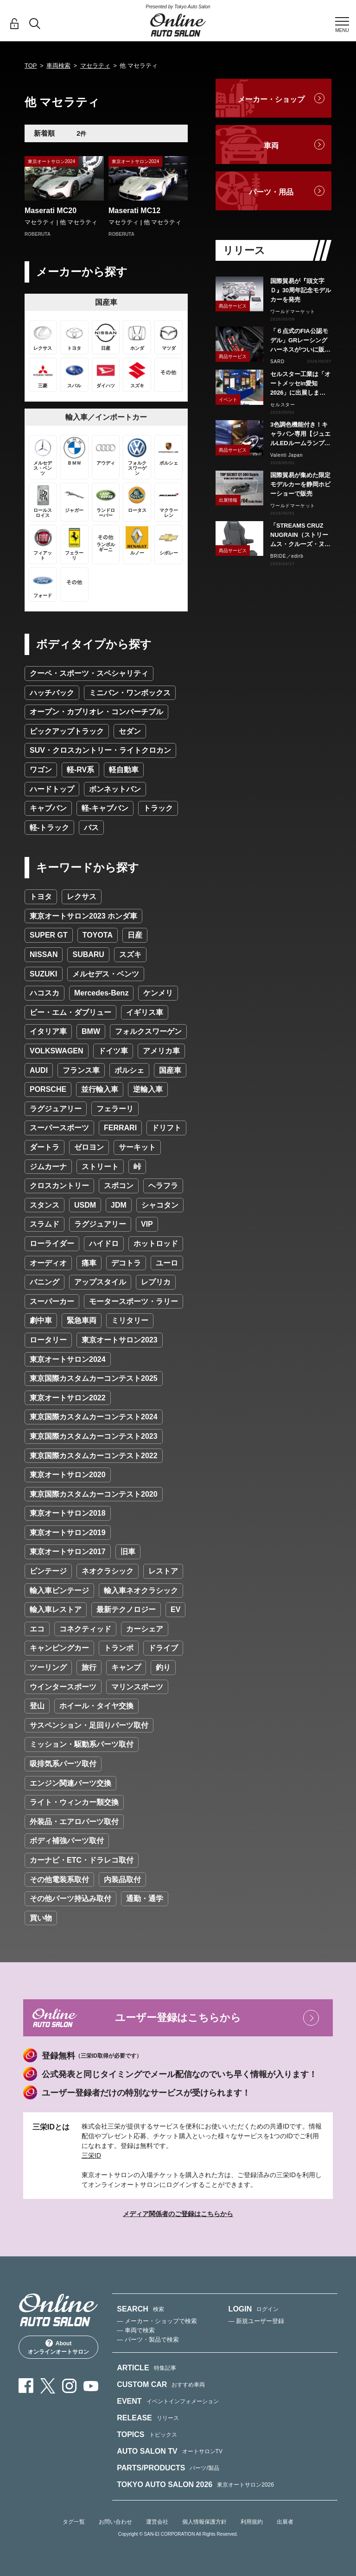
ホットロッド (156, 1243)
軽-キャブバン (105, 808)
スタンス (44, 1205)
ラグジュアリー (56, 1109)
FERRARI (120, 1128)
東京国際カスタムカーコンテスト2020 (94, 1494)
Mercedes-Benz (101, 993)
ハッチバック (52, 693)
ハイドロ (104, 1243)
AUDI (39, 1070)
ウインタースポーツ (63, 1687)
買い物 (41, 1918)
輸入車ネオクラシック (141, 1590)
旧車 (128, 1552)
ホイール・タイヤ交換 (96, 1706)
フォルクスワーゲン (148, 1031)
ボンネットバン (115, 789)
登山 (37, 1706)
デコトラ (126, 1263)
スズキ (130, 954)
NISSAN (43, 954)
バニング (44, 1282)
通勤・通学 (144, 1898)
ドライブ (163, 1648)
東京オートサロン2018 (68, 1513)
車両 (271, 146)
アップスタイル (100, 1282)
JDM (119, 1205)
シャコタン (159, 1205)
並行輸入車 (99, 1089)
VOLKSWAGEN (56, 1051)
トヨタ (41, 897)
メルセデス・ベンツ (105, 974)
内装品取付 (122, 1879)
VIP (147, 1224)
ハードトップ (52, 789)
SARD (277, 361)
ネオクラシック (108, 1571)
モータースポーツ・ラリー (133, 1301)
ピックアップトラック (67, 731)
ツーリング (48, 1667)
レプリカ (156, 1282)
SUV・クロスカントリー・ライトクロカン (100, 750)
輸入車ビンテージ (59, 1590)
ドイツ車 (113, 1051)
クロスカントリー (59, 1186)
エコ (37, 1629)
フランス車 (81, 1070)
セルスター (282, 404)
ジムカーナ (48, 1167)
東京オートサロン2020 (68, 1475)
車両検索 (58, 65)
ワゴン (41, 770)
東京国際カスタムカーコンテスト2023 (94, 1436)
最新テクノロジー (126, 1609)
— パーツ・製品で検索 (148, 2340)
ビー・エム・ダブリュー (70, 1012)
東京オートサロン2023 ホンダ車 (83, 916)
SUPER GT (49, 935)
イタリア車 (48, 1031)
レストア (163, 1571)
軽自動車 (124, 770)
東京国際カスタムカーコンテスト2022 (94, 1456)
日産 (134, 935)
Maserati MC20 (50, 210)
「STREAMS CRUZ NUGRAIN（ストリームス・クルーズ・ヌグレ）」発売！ (300, 535)
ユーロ (167, 1263)
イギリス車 (144, 1012)
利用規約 (252, 2522)
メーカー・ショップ (271, 99)
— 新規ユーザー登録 (257, 2321)
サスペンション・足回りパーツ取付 (89, 1725)
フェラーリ (115, 1109)
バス (91, 827)
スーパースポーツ (59, 1128)
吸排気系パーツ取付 (63, 1764)
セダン (130, 731)
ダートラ (44, 1147)
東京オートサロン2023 (120, 1340)
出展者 (285, 2522)
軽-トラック (49, 827)
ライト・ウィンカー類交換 (74, 1802)
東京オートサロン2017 (68, 1552)
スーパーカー (52, 1301)
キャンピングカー (59, 1648)
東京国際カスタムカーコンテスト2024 (94, 1417)
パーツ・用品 (271, 192)
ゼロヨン (89, 1147)
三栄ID (91, 2155)
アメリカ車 (161, 1051)
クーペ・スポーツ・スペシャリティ (89, 673)
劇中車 (41, 1320)
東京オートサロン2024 (68, 1359)
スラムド (44, 1224)
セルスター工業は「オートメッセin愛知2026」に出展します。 (300, 384)
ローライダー (52, 1243)
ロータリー (48, 1340)
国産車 (170, 1070)
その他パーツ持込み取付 (70, 1898)
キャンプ (126, 1667)
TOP (31, 65)
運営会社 (157, 2522)
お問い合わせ (115, 2522)
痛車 (89, 1263)
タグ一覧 (74, 2522)
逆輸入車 (148, 1089)
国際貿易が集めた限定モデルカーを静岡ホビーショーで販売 (300, 484)
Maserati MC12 (134, 210)
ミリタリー (129, 1320)
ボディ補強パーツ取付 (67, 1841)
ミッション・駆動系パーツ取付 (82, 1744)
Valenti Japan (286, 455)
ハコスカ (44, 993)
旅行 (89, 1667)
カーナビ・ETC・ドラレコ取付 (82, 1860)
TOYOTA (98, 935)
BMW (91, 1031)
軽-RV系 (80, 770)
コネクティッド (85, 1629)
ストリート (100, 1167)
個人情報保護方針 (204, 2522)
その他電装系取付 (59, 1879)
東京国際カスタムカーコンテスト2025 (94, 1378)
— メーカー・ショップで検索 (157, 2321)
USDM (85, 1205)
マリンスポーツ (137, 1687)
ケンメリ (158, 993)
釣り (163, 1667)
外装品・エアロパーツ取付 (74, 1822)
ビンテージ (48, 1571)
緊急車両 (81, 1320)
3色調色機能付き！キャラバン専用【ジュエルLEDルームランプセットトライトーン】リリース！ (300, 434)
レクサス (81, 897)
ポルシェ (129, 1070)
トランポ (119, 1648)
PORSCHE (48, 1089)
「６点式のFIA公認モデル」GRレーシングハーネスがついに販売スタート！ (300, 341)
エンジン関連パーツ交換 (70, 1783)
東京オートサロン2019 (68, 1533)
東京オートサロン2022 (68, 1398)
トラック (158, 808)
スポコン (119, 1186)
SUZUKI (43, 974)
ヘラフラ (163, 1186)
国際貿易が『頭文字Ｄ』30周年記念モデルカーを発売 (300, 290)
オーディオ (48, 1263)
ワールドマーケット (292, 311)
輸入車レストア (56, 1609)
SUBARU (88, 954)
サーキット (137, 1147)
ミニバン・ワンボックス (130, 693)
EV (175, 1609)
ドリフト (166, 1128)
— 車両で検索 (136, 2330)
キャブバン (48, 808)
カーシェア (144, 1629)
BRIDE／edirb (287, 556)
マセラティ (95, 65)
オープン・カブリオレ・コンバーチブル (96, 712)
